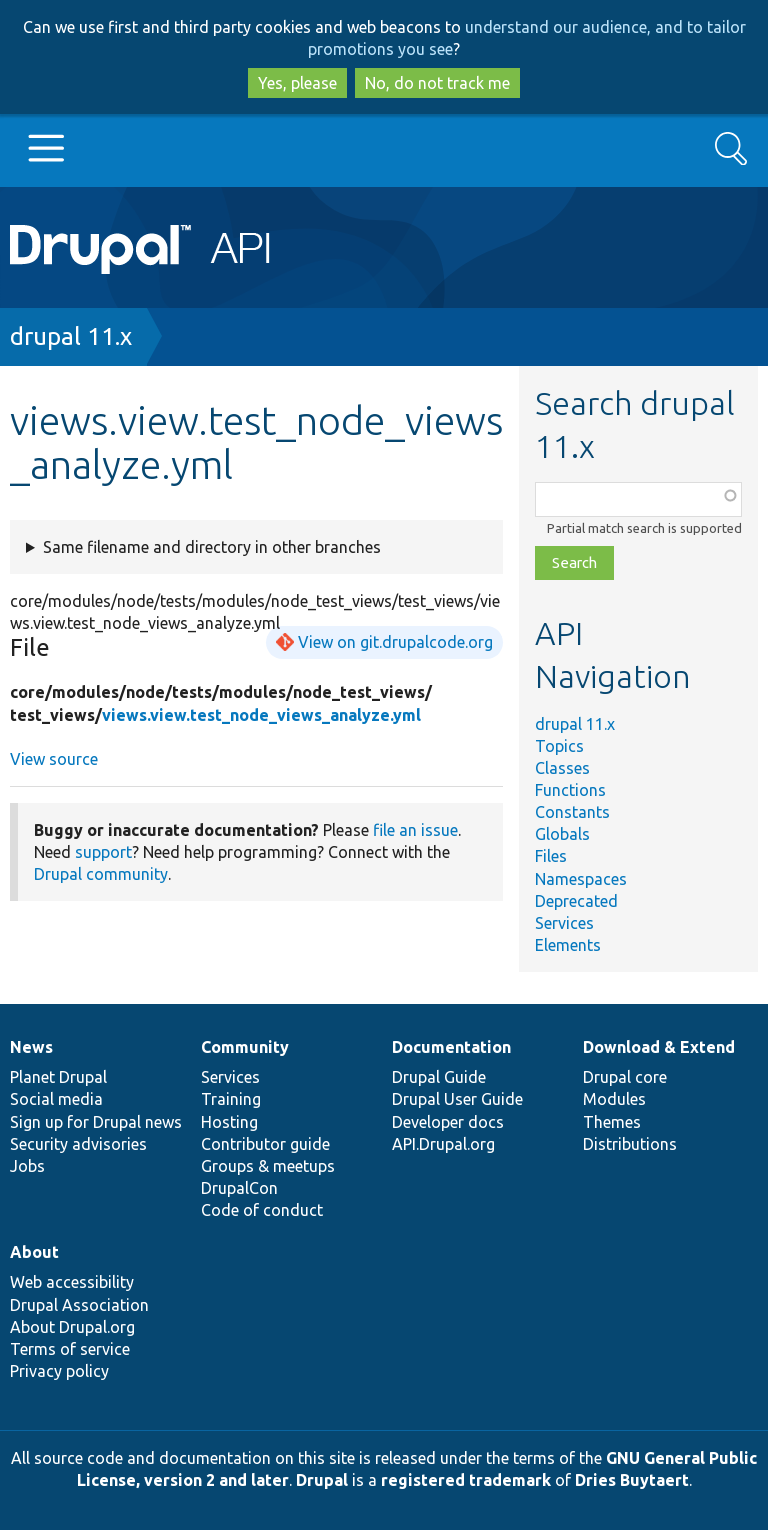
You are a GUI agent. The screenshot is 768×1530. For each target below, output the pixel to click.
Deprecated (576, 901)
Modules (614, 1099)
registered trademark (466, 1480)
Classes (562, 768)
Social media (56, 1099)
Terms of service (70, 1349)
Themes (612, 1122)
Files (551, 856)
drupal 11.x (71, 336)
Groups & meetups (268, 1166)
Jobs (27, 1166)
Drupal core (625, 1077)
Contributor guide (265, 1144)
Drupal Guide (439, 1077)
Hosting (229, 1122)
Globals (562, 834)
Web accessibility (72, 1282)
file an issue (415, 830)
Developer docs (448, 1122)
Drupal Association (79, 1305)
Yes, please (297, 83)
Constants (572, 812)
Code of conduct (262, 1210)
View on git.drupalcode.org (395, 642)
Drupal (322, 1480)
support (103, 852)
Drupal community (101, 874)
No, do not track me (437, 83)
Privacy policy (59, 1371)
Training (231, 1099)
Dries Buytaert (632, 1480)
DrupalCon (239, 1188)
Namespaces (581, 879)
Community (245, 1047)
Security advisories (78, 1144)
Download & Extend (659, 1047)
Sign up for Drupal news (96, 1122)
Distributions (630, 1144)
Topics (559, 746)
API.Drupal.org (443, 1144)
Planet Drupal (58, 1077)
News (31, 1047)
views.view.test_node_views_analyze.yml (261, 715)
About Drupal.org (72, 1327)
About (34, 1252)
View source (54, 759)
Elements (568, 945)
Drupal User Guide (457, 1099)
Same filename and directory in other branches (212, 547)
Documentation (451, 1047)
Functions (570, 790)
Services (564, 923)
